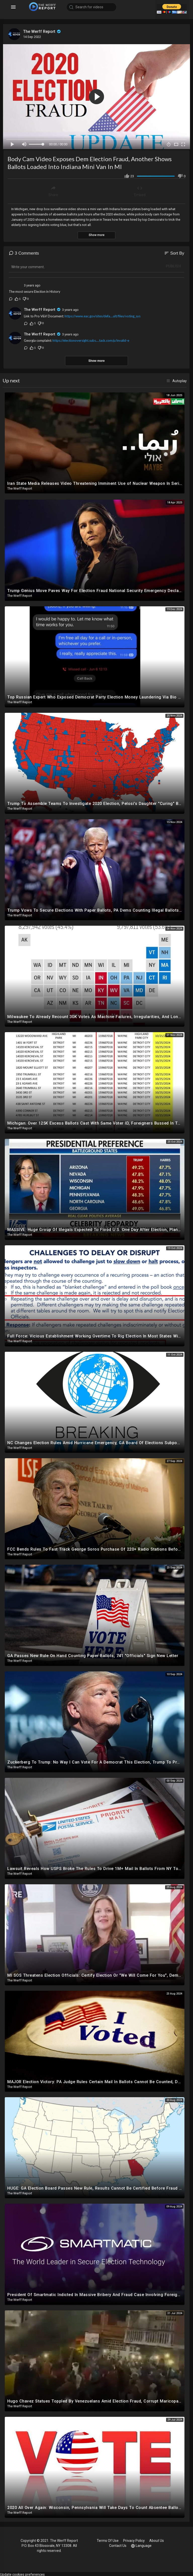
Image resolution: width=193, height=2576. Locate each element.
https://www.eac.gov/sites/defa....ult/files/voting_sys (102, 315)
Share (53, 190)
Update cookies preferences (22, 2573)
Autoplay (179, 380)
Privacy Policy (134, 2540)
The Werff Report (43, 31)
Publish (173, 265)
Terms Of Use (108, 2540)
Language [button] (141, 2545)
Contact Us (117, 2545)
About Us (156, 2540)
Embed (140, 190)
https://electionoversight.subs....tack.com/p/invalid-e (91, 339)
